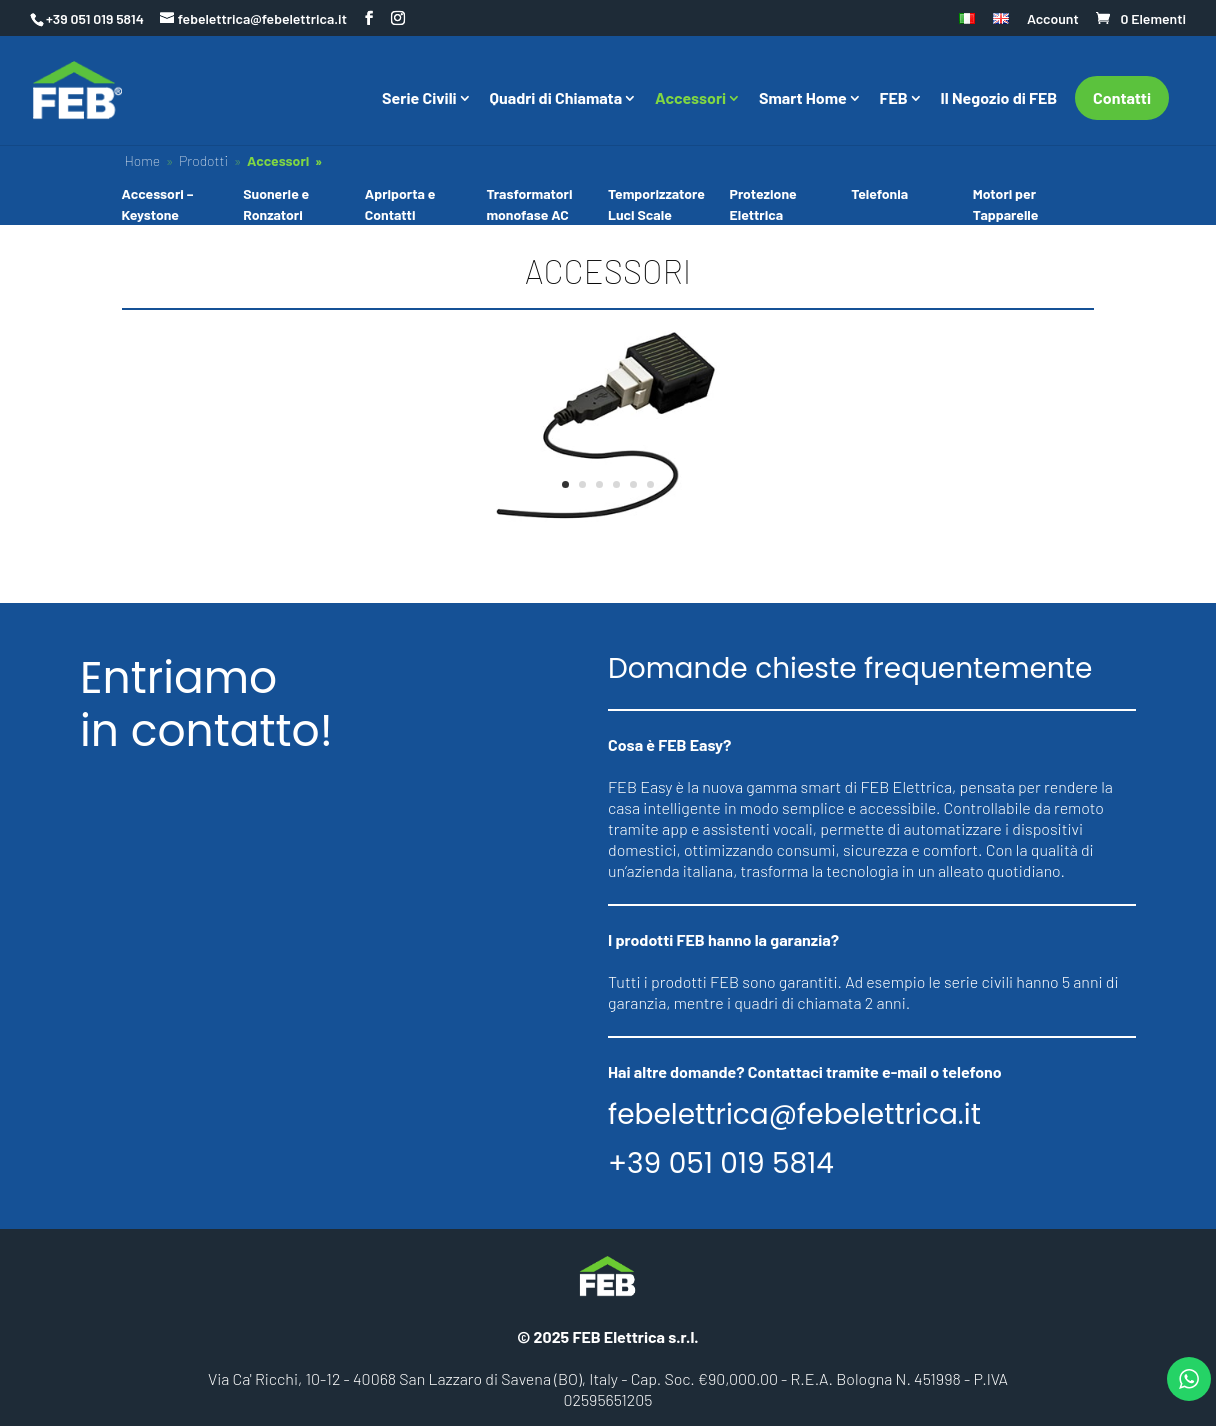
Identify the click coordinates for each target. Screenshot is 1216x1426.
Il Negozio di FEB (999, 99)
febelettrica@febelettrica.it (794, 1115)
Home (142, 160)
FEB (894, 99)
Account (1053, 19)
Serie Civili (419, 99)
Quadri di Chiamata (556, 99)
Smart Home (803, 99)
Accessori (690, 99)
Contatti (1122, 97)
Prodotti (203, 160)
